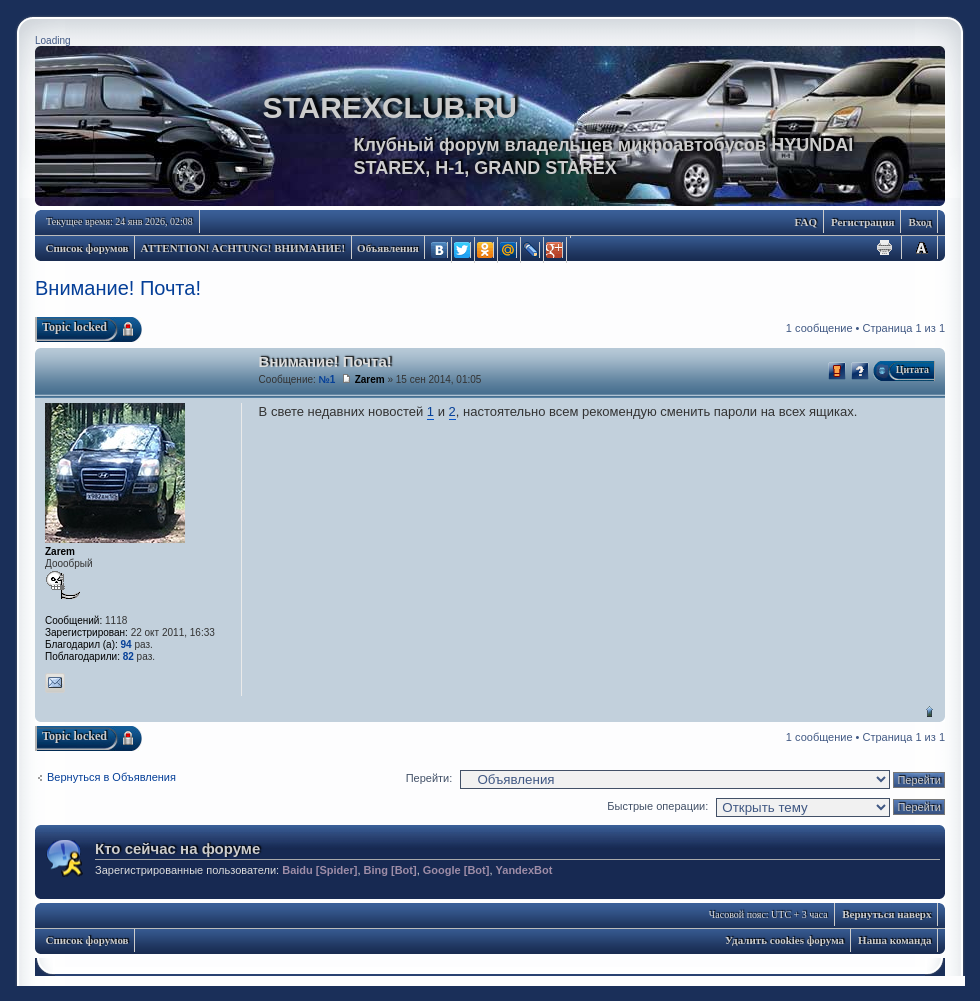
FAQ (806, 222)
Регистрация (862, 222)
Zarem (370, 379)
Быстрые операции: (657, 806)
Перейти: (429, 778)
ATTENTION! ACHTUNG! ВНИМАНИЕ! (243, 248)
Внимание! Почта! (118, 288)
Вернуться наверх (929, 711)
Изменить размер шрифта (921, 247)
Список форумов (87, 248)
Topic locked (74, 327)
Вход (919, 222)
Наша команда (894, 940)
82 (128, 656)
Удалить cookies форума (784, 940)
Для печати (885, 247)
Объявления (388, 248)
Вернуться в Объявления (111, 777)
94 (126, 644)
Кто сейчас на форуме (177, 848)
